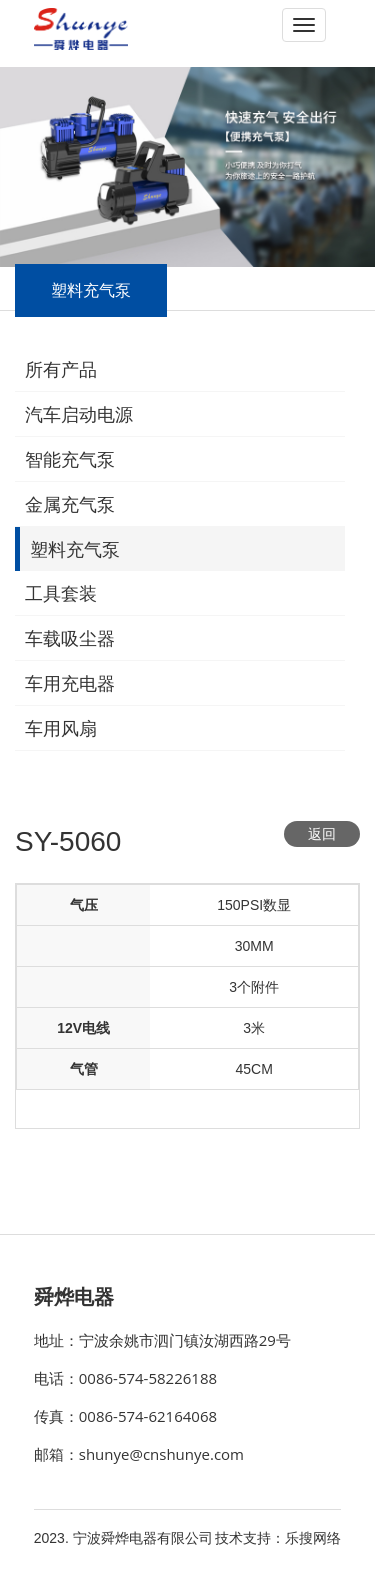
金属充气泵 (70, 505)
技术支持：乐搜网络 (278, 1538)
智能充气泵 (70, 460)
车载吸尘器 (70, 639)
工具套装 (61, 594)
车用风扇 (61, 729)
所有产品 (61, 370)
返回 (322, 834)
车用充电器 (70, 684)
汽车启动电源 (79, 415)
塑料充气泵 (75, 550)
